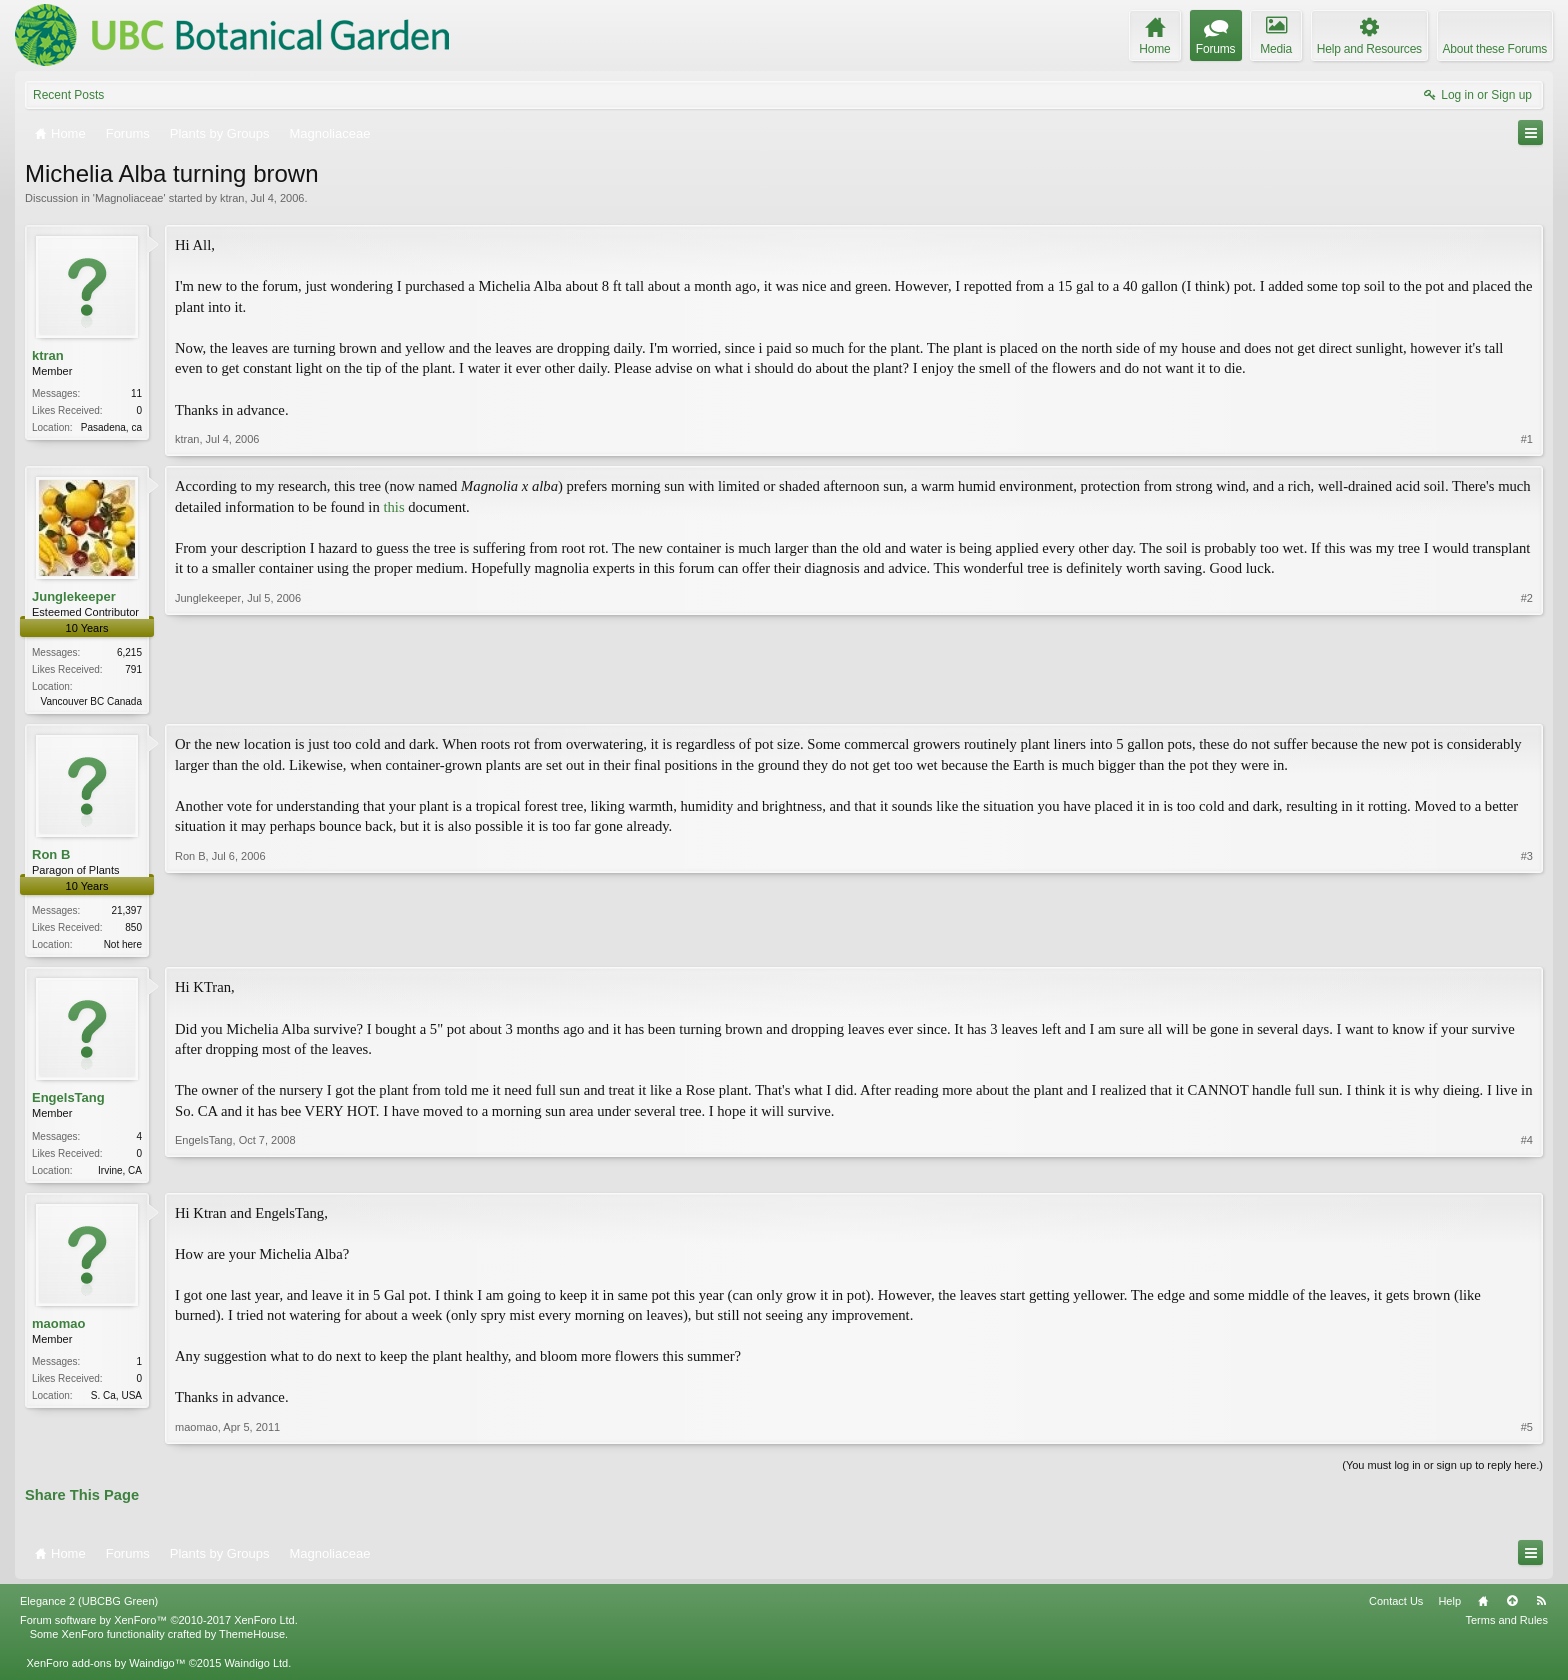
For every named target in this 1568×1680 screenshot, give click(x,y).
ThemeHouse (252, 1640)
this (393, 507)
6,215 (129, 652)
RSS (1541, 1607)
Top (1512, 1607)
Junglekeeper (74, 596)
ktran (232, 198)
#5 (1527, 1433)
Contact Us (1396, 1607)
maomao (58, 1328)
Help (1449, 1607)
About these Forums (1495, 49)
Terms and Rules (1506, 1626)
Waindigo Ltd (256, 1668)
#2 (1527, 699)
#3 (1527, 944)
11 (136, 393)
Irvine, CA (120, 1173)
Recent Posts (68, 95)
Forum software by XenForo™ (159, 1626)
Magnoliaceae (129, 198)
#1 (1527, 439)
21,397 (126, 912)
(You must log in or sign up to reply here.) (1442, 1471)
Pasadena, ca (111, 427)
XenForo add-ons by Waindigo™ (105, 1668)
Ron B (51, 856)
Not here (123, 946)
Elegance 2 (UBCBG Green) (89, 1607)
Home (1483, 1607)
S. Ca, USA (116, 1400)
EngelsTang (68, 1101)
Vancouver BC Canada (91, 701)
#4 (1527, 1171)
